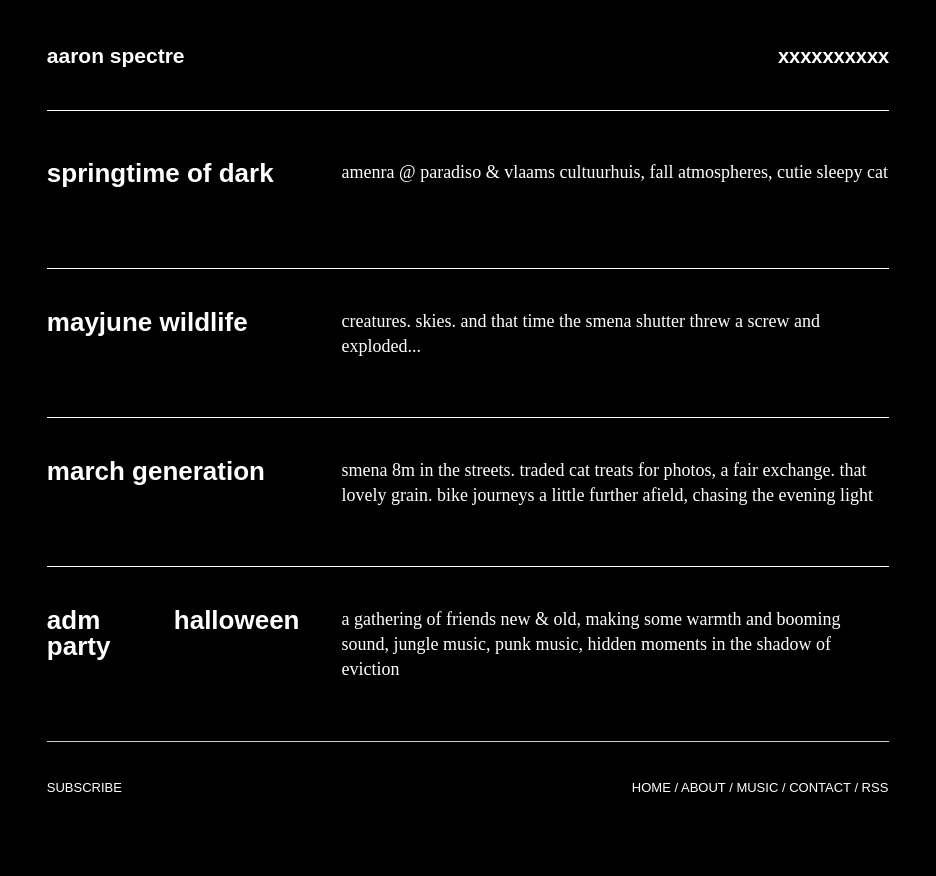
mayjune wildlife (147, 322)
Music (757, 787)
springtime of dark (160, 173)
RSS (875, 787)
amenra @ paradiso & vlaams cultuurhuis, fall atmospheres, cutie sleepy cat (615, 172)
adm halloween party (173, 633)
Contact (820, 787)
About (703, 787)
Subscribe (84, 787)
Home (651, 787)
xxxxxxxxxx (833, 56)
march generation (156, 471)
